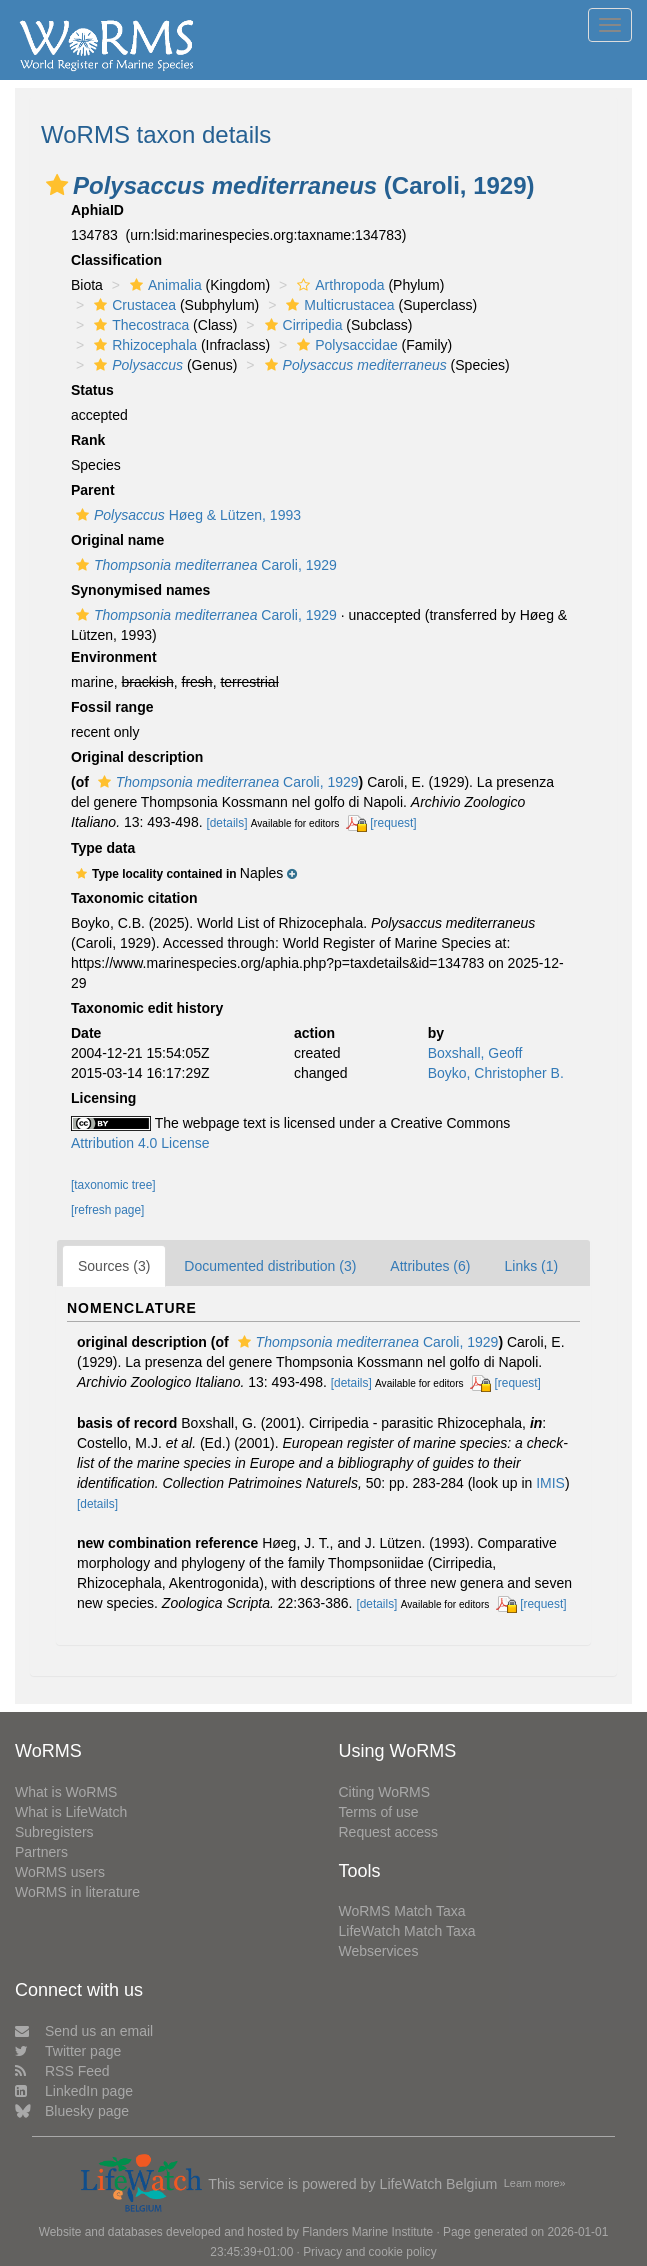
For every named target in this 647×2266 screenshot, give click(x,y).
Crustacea (132, 305)
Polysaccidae (345, 345)
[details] (226, 823)
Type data (103, 848)
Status (92, 390)
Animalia (163, 285)
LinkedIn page (74, 2091)
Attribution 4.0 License (140, 1143)
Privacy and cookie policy (370, 2252)
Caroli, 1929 (204, 565)
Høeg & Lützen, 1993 (186, 515)
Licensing (103, 1098)
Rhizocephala (143, 345)
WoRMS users (60, 1872)
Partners (41, 1852)
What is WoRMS (66, 1792)
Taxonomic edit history (147, 1008)
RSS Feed (62, 2071)
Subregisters (54, 1832)
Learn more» (535, 2183)
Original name (117, 540)
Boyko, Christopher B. (496, 1073)
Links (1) (531, 1266)
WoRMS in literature (77, 1892)
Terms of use (379, 1812)
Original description (137, 757)
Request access (389, 1832)
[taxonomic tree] (113, 1185)
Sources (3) (114, 1266)
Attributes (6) (430, 1266)
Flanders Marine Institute (367, 2232)
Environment (114, 657)
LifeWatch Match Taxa (407, 1931)
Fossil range (112, 707)
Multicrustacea (337, 305)
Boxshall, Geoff (475, 1053)
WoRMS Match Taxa (402, 1911)
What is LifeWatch (71, 1812)
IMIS (550, 1483)
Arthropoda (338, 285)
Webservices (379, 1951)
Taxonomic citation (134, 898)
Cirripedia (301, 325)
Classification (116, 260)
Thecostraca (139, 325)
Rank (88, 440)
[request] (393, 823)
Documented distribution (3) (270, 1266)
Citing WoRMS (385, 1792)
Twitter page (68, 2051)
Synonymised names (140, 590)
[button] (57, 185)
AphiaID (97, 210)
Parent (93, 490)
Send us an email (84, 2031)
